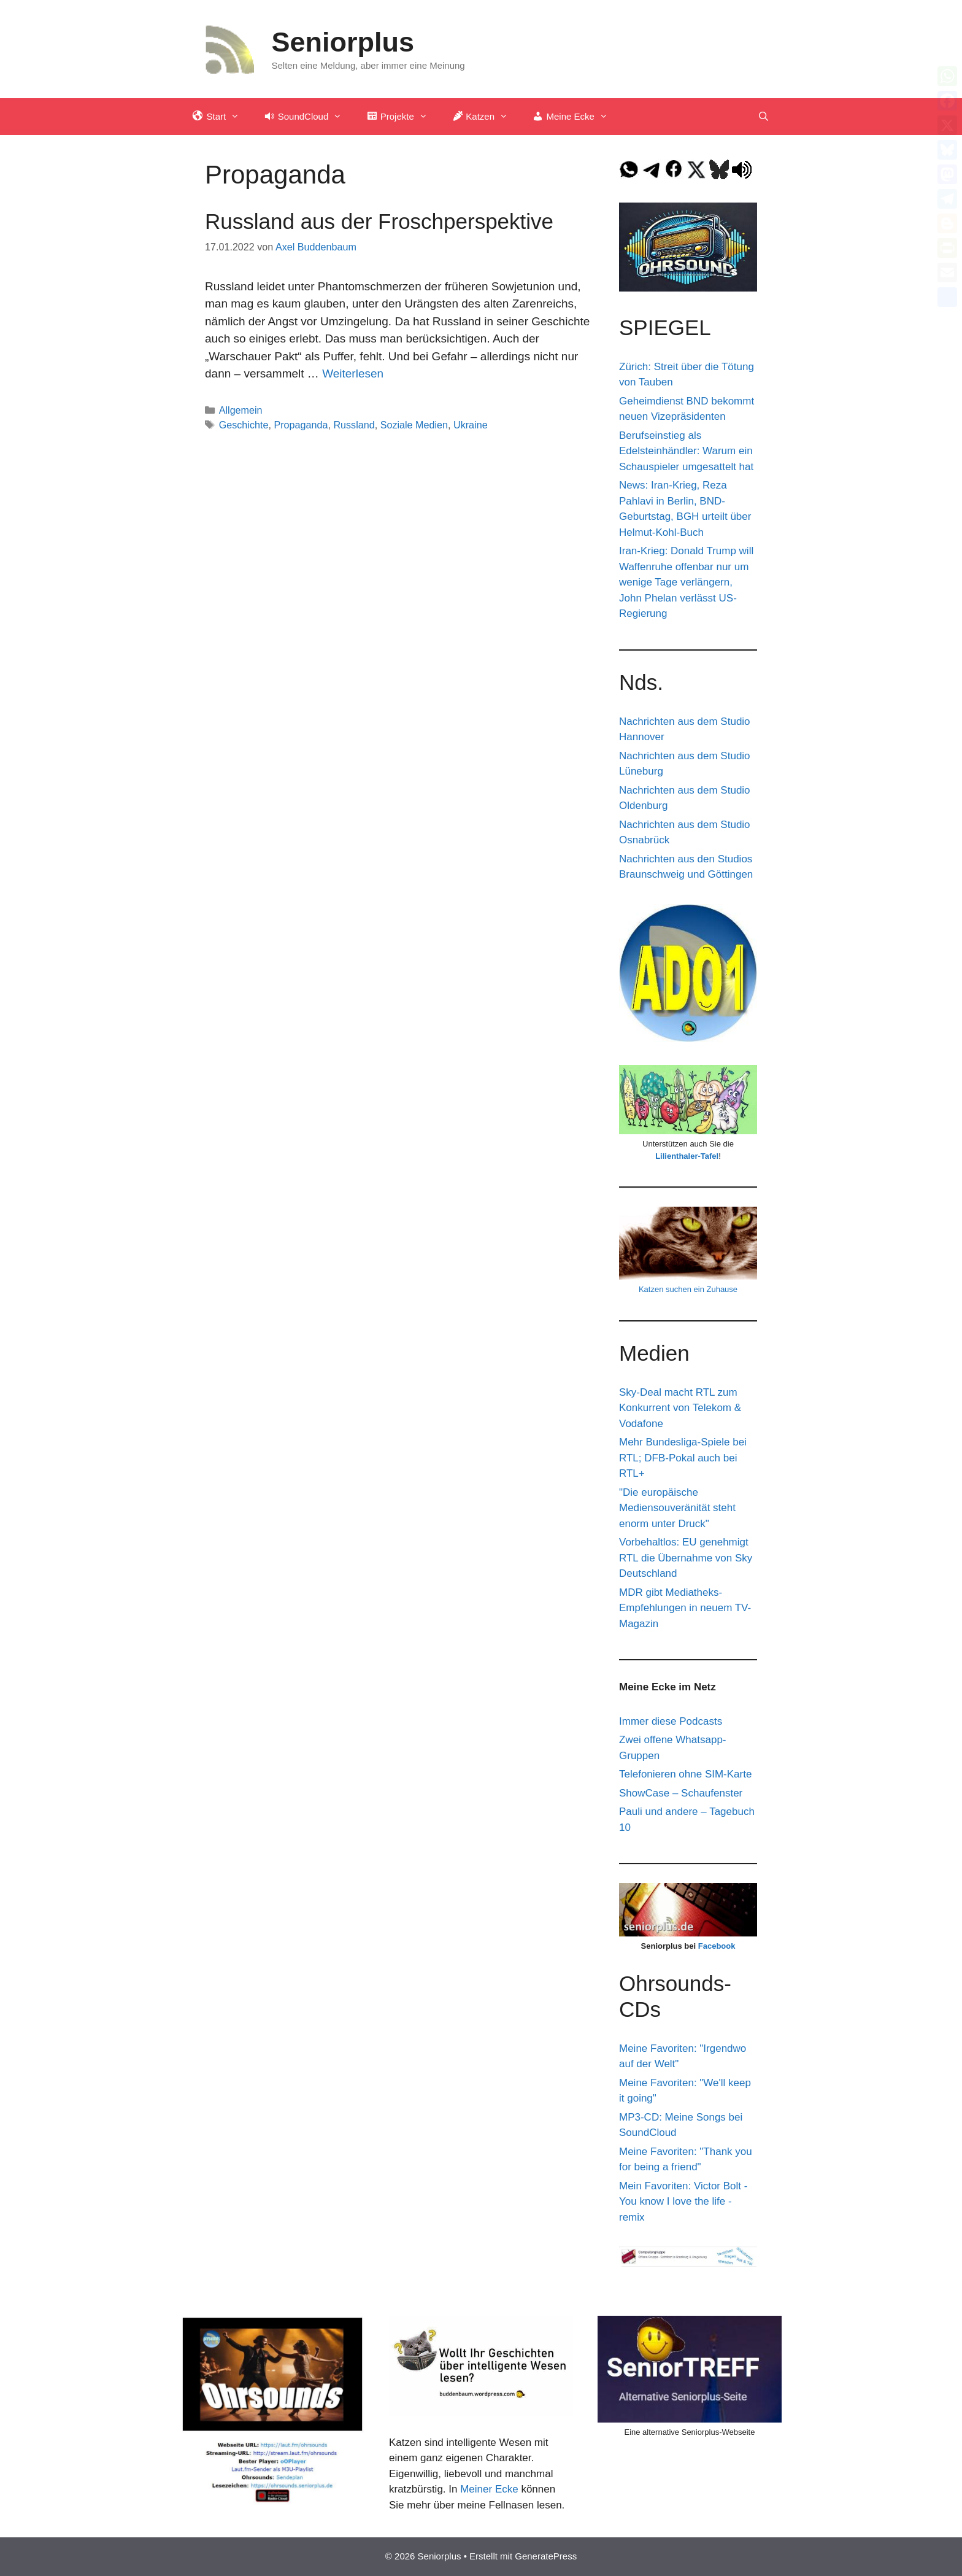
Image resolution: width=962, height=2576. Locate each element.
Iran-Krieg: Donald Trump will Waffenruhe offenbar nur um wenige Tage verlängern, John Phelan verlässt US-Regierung (686, 582)
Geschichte (244, 424)
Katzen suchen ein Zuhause (688, 1289)
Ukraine (470, 424)
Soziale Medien (414, 424)
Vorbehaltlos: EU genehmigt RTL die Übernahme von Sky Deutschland (685, 1557)
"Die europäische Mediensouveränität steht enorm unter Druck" (677, 1508)
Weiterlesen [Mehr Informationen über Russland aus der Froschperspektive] (352, 373)
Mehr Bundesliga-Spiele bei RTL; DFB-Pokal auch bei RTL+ (683, 1457)
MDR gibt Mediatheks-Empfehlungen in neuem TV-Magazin (685, 1608)
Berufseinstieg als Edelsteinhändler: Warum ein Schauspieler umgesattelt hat (686, 451)
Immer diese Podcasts (670, 1721)
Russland (353, 424)
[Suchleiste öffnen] (763, 116)
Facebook (717, 1946)
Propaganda (301, 424)
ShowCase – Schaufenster (680, 1793)
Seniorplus (343, 42)
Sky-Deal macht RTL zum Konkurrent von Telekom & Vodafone (680, 1408)
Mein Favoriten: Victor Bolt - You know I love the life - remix (683, 2201)
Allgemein (241, 410)
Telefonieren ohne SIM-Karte (685, 1774)
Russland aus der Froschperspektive (379, 221)
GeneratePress (546, 2556)
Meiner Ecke (489, 2489)
